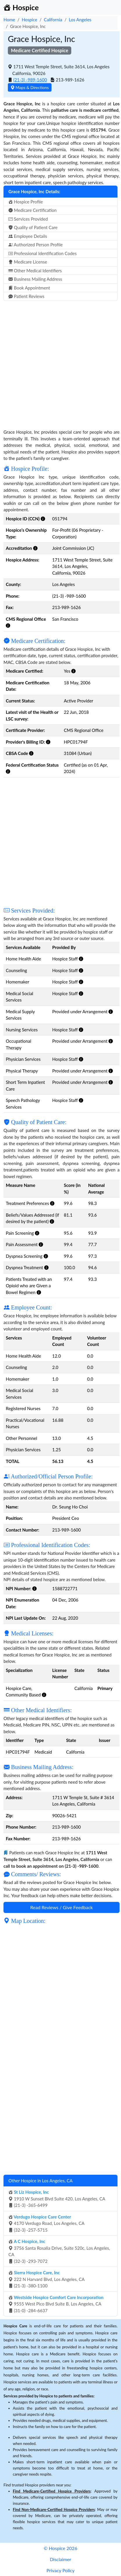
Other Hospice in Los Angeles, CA (40, 2180)
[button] (43, 518)
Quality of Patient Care (33, 227)
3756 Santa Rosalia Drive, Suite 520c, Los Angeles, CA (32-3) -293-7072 (59, 2251)
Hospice (29, 19)
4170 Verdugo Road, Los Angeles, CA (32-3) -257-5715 (46, 2223)
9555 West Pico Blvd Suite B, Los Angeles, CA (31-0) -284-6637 (56, 2304)
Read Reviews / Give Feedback (61, 1907)
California (53, 19)
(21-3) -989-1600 (30, 79)
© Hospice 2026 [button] (60, 2548)
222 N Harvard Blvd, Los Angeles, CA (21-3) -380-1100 (46, 2279)
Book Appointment (29, 287)
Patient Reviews (26, 296)
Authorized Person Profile (35, 244)
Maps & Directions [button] (29, 87)
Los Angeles (80, 19)
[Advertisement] (60, 361)
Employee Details (27, 236)
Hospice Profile (25, 201)
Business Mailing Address (35, 279)
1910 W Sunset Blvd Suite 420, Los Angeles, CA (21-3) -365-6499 (56, 2198)
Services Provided (28, 219)
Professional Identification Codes (42, 253)
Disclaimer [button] (60, 2559)
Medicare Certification (32, 210)
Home (9, 19)
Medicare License (27, 261)
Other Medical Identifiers (35, 270)
